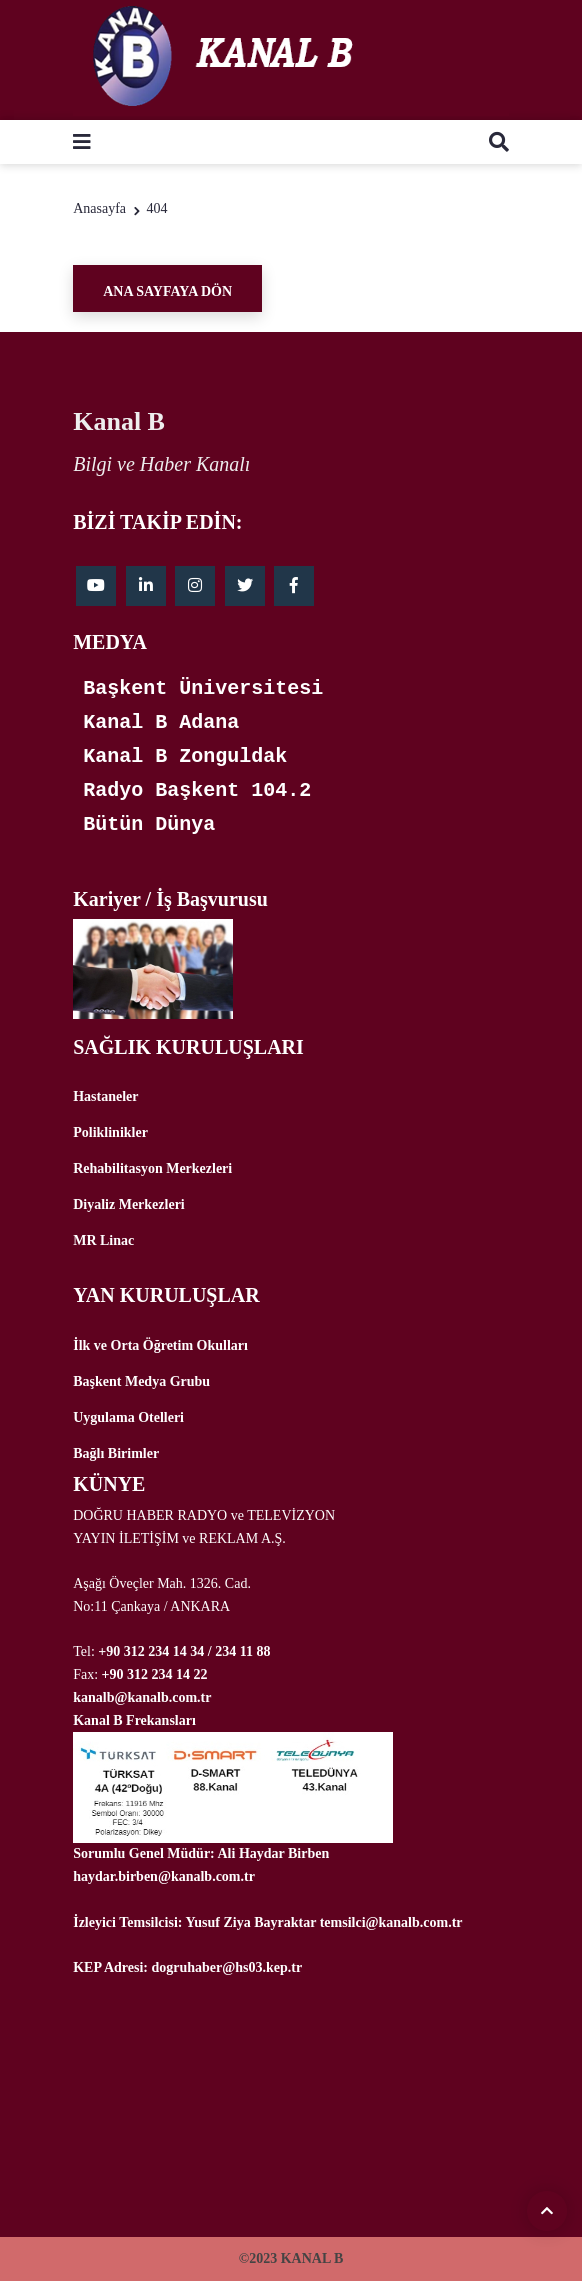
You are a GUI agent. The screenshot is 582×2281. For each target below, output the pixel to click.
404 (157, 208)
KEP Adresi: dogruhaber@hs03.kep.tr (187, 1967)
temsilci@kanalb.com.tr (391, 1922)
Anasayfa (99, 208)
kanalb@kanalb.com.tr (142, 1697)
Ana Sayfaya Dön (167, 291)
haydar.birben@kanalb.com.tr (164, 1876)
